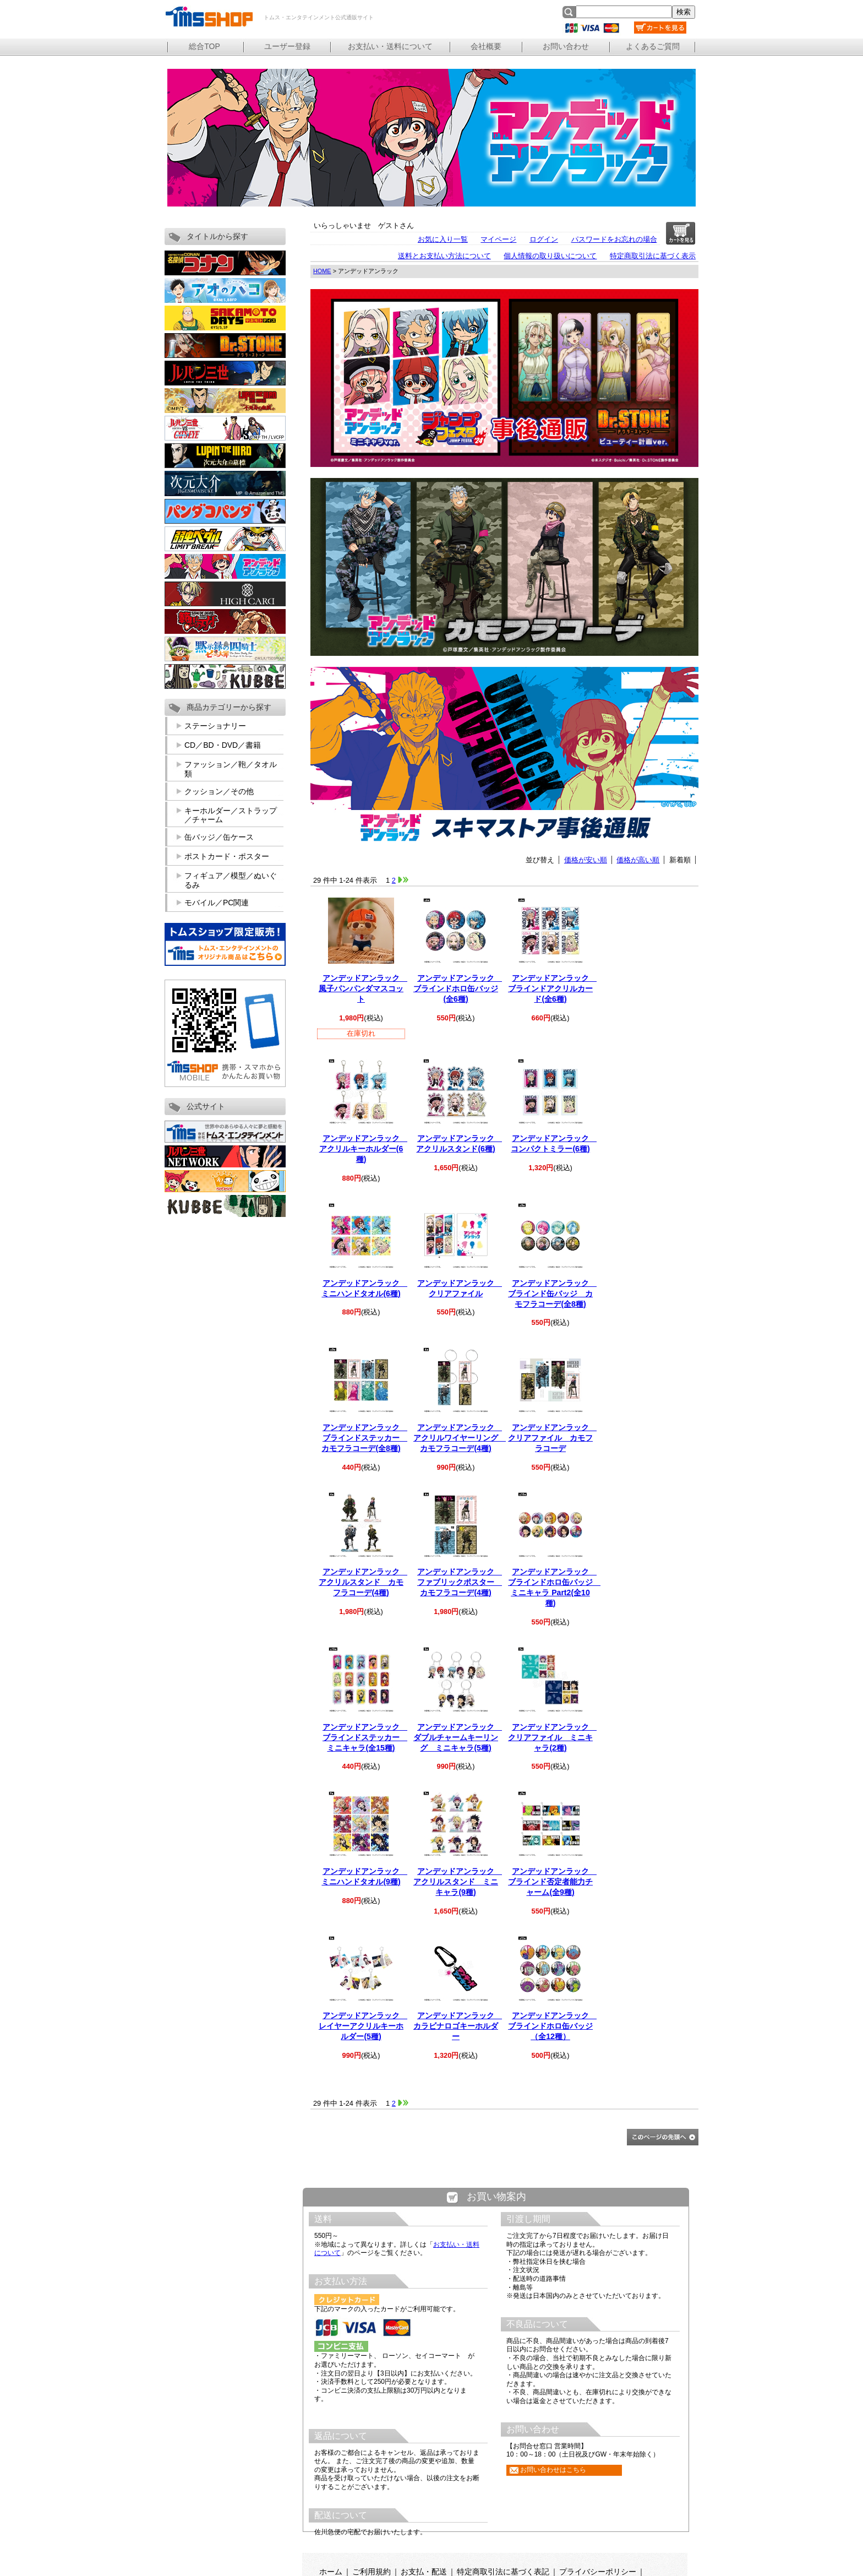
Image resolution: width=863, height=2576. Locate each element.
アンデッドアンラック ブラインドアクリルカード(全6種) (552, 988)
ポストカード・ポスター (226, 856)
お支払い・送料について (390, 46)
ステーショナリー (215, 725)
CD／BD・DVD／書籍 (222, 745)
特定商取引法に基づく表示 (653, 256)
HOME (322, 271)
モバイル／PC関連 (216, 902)
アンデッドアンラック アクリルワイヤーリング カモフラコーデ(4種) (459, 1438)
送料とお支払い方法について (444, 256)
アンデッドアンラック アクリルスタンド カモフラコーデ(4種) (363, 1582)
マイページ (498, 239)
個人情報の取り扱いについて (550, 256)
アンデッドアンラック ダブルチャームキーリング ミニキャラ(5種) (457, 1737)
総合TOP (204, 46)
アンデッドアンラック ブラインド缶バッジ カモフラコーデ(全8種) (552, 1293)
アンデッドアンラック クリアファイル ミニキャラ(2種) (552, 1737)
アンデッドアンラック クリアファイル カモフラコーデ (552, 1438)
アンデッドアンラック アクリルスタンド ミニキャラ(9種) (457, 1881)
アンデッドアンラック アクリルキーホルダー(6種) (363, 1149)
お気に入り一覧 (443, 239)
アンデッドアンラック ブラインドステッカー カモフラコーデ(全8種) (364, 1438)
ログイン (543, 239)
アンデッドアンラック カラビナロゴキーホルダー (457, 2026)
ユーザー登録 (287, 46)
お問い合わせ (566, 46)
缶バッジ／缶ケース (219, 837)
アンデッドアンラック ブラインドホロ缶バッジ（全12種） (552, 2026)
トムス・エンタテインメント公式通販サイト (209, 17)
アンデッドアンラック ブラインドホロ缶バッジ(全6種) (457, 988)
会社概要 (486, 46)
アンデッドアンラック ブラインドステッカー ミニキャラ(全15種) (365, 1737)
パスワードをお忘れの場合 (614, 239)
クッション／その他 (219, 791)
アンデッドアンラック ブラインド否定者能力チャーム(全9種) (552, 1881)
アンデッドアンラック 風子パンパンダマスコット (363, 988)
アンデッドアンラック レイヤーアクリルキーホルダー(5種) (363, 2026)
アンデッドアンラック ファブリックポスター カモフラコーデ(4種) (459, 1582)
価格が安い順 (585, 860)
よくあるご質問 (653, 46)
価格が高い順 (637, 860)
